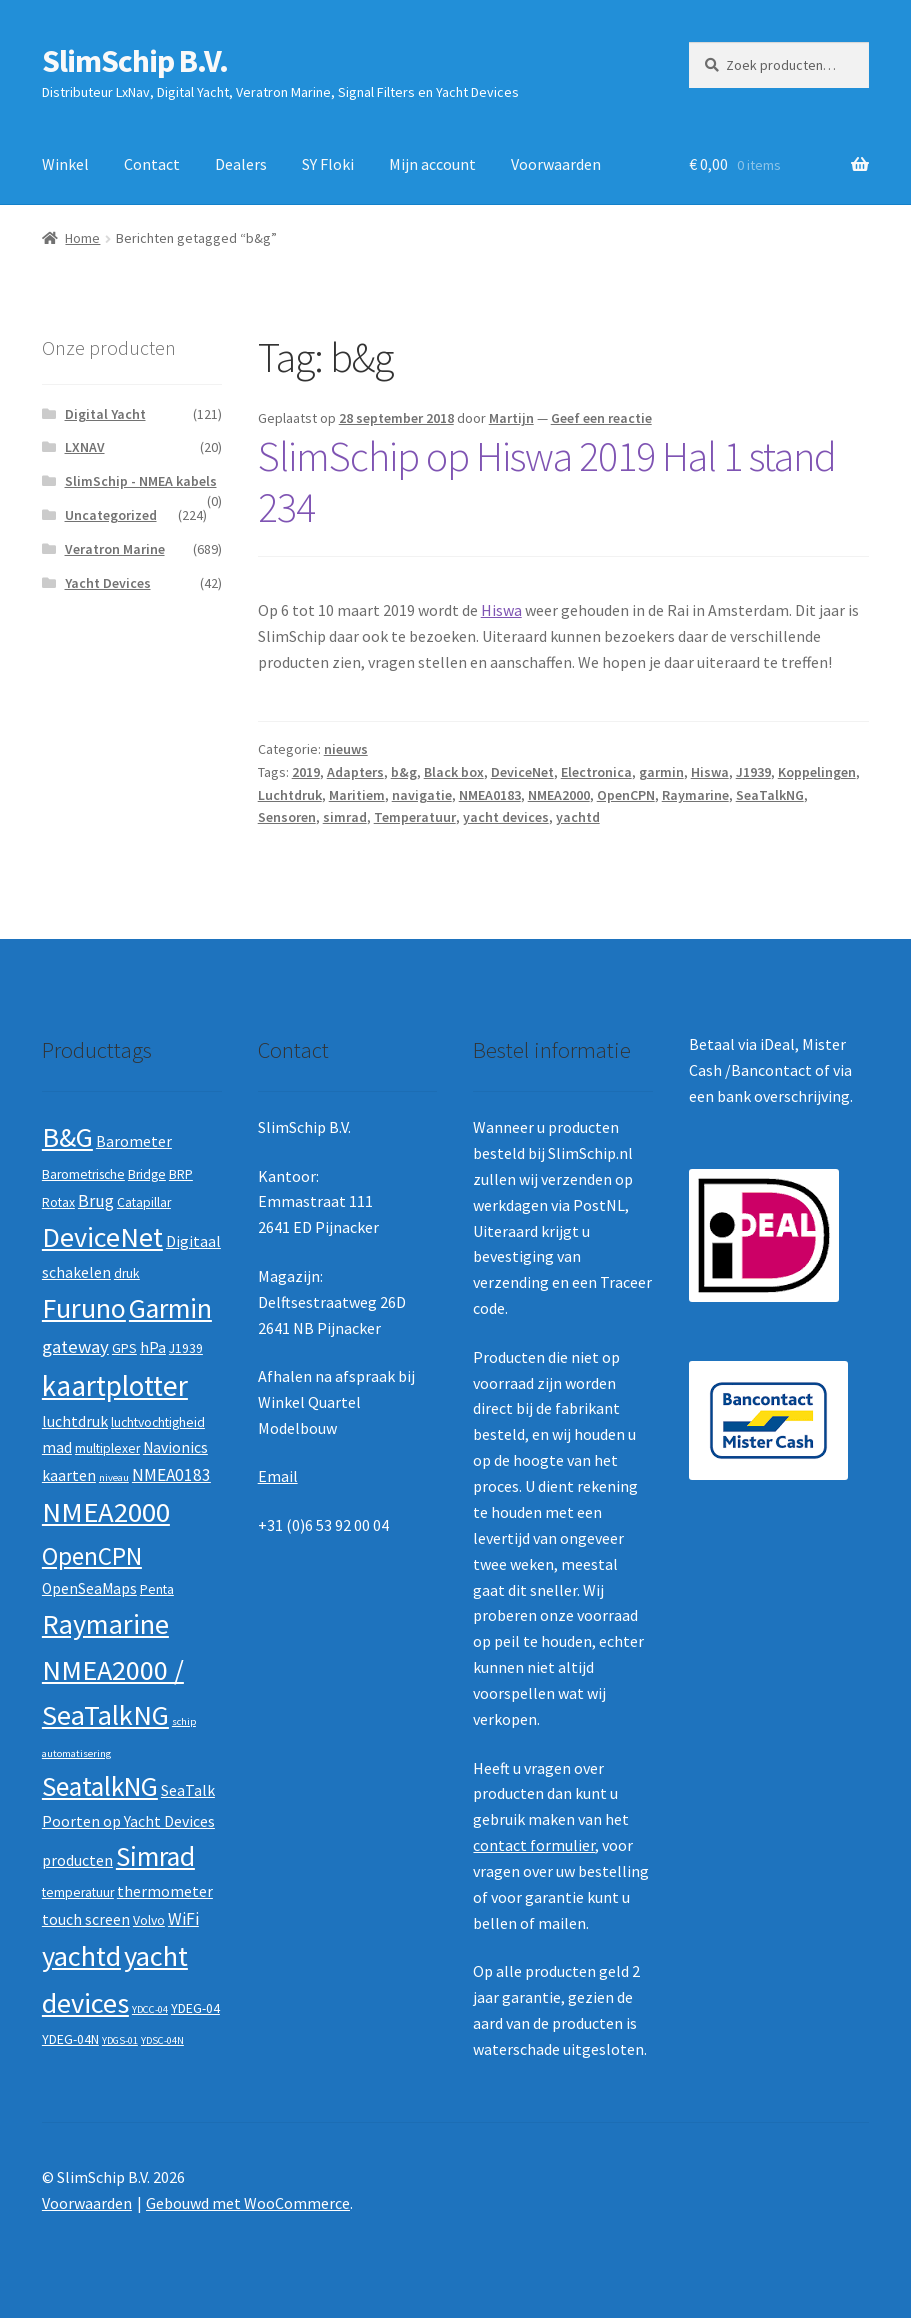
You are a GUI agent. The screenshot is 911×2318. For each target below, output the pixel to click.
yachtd (578, 817)
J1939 (753, 772)
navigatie (422, 795)
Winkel (65, 164)
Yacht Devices (108, 583)
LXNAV (85, 447)
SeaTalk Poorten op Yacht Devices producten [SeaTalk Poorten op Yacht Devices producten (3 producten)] (128, 1825)
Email (278, 1476)
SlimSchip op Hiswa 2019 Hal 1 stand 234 (547, 481)
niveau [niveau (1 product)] (114, 1477)
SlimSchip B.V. (135, 61)
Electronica (596, 772)
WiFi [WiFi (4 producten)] (183, 1919)
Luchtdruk (290, 795)
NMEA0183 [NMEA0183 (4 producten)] (171, 1475)
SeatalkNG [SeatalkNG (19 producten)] (100, 1786)
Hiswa (501, 610)
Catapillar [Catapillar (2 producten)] (144, 1202)
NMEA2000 (559, 795)
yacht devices (506, 817)
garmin (661, 772)
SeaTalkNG (770, 795)
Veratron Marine (115, 549)
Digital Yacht (105, 414)
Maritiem (357, 795)
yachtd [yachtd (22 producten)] (81, 1956)
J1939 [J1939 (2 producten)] (186, 1348)
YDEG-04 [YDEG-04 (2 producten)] (195, 2008)
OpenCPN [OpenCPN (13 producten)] (92, 1556)
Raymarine (695, 795)
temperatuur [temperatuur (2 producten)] (78, 1892)
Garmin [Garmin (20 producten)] (170, 1308)
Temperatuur (415, 817)
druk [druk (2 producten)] (127, 1273)
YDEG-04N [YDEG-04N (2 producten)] (70, 2039)
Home (82, 238)
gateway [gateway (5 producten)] (75, 1346)
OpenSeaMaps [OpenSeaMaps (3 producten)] (89, 1588)
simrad (345, 817)
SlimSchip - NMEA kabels (141, 481)
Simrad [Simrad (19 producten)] (155, 1856)
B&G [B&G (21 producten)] (67, 1137)
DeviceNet (522, 772)
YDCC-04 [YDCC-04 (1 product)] (150, 2009)
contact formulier (534, 1845)
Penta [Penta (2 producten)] (157, 1589)
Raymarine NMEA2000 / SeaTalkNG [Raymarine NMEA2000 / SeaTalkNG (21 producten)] (113, 1669)
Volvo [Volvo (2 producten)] (149, 1920)
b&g (404, 772)
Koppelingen (817, 772)
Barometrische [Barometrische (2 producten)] (83, 1174)
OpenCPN (626, 795)
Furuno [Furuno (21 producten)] (84, 1308)
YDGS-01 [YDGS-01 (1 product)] (120, 2040)
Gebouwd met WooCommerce (248, 2203)
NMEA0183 (490, 795)
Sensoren (287, 817)
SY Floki (328, 164)
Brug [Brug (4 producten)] (96, 1201)
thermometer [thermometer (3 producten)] (165, 1891)
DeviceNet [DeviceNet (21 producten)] (102, 1237)
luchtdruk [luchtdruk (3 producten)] (75, 1421)
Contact (152, 164)
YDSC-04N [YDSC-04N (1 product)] (162, 2040)
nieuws (346, 749)
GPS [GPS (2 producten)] (124, 1348)
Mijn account (432, 164)
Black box (454, 772)
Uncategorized (111, 515)
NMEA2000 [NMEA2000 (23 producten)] (106, 1512)
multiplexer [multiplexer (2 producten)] (107, 1448)
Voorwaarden (556, 164)
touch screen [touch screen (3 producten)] (86, 1919)
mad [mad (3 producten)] (57, 1447)
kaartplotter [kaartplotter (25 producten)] (115, 1385)
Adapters (355, 772)
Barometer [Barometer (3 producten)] (134, 1141)
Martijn (511, 418)
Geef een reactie (601, 418)
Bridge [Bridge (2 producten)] (147, 1174)
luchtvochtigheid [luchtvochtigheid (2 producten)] (158, 1422)
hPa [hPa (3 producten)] (153, 1347)
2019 (306, 772)
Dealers (241, 164)
